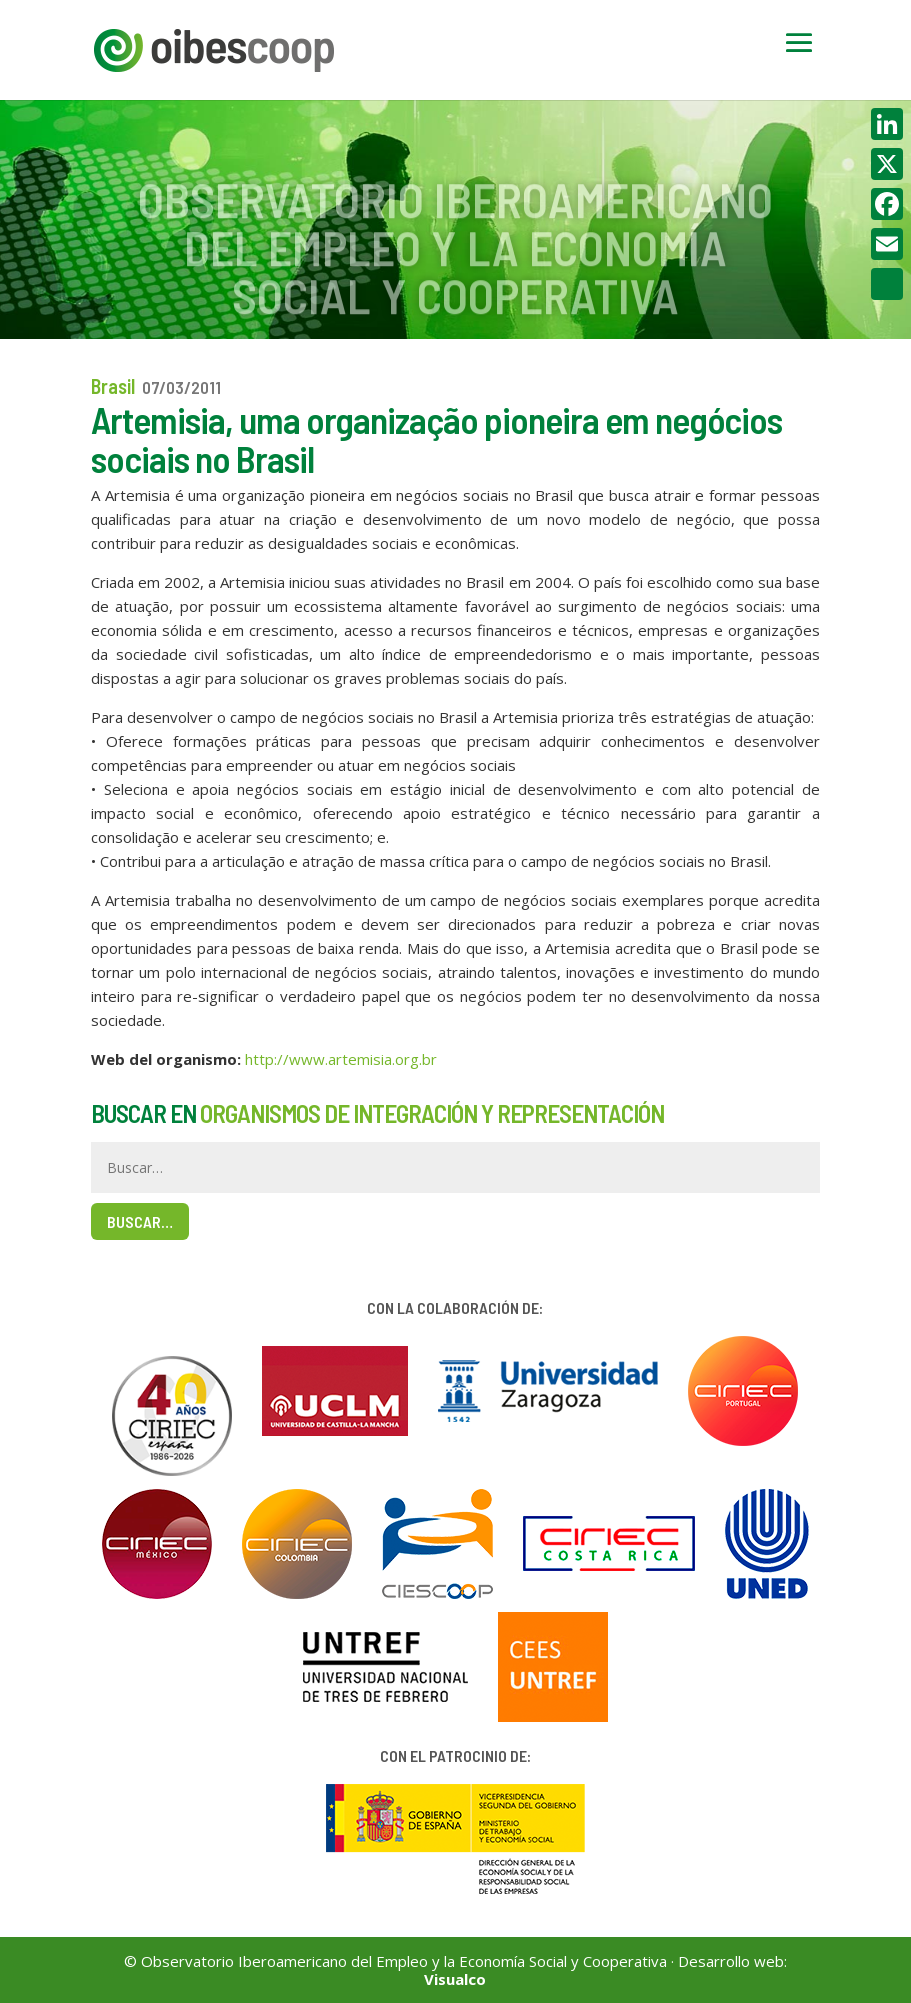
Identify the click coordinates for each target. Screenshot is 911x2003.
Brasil (113, 386)
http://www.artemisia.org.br (341, 1059)
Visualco (455, 1979)
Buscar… (140, 1221)
